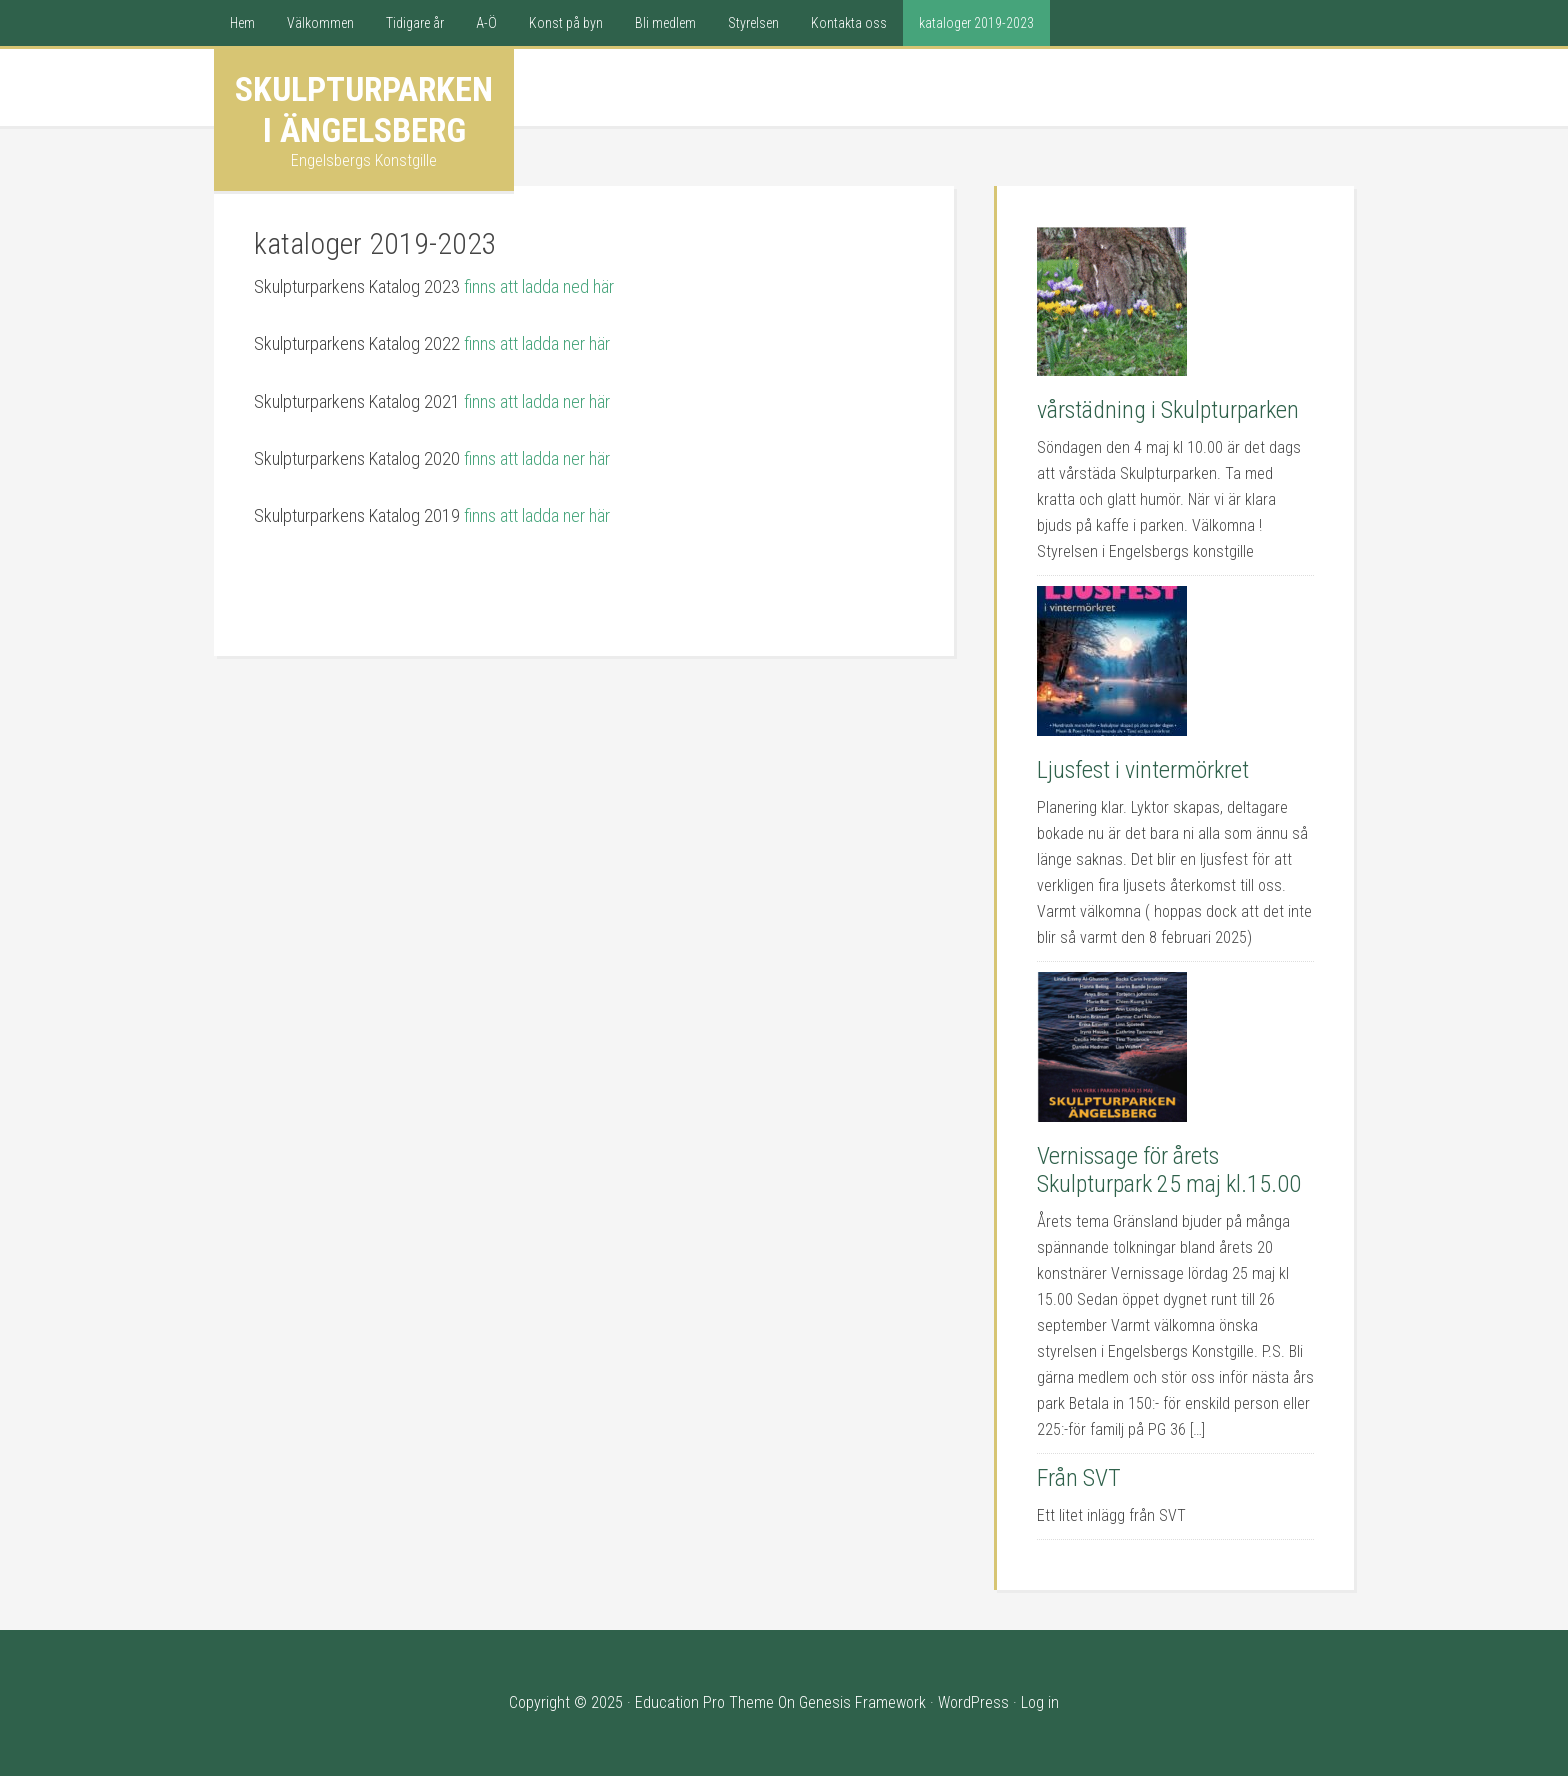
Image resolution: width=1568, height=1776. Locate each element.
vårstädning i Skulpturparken (1168, 410)
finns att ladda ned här (539, 286)
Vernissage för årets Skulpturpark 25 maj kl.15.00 (1169, 1170)
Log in (1040, 1702)
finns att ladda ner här (537, 343)
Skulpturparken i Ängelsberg (364, 109)
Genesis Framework (862, 1702)
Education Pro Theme (704, 1702)
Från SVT (1079, 1478)
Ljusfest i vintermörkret (1143, 770)
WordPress (973, 1702)
